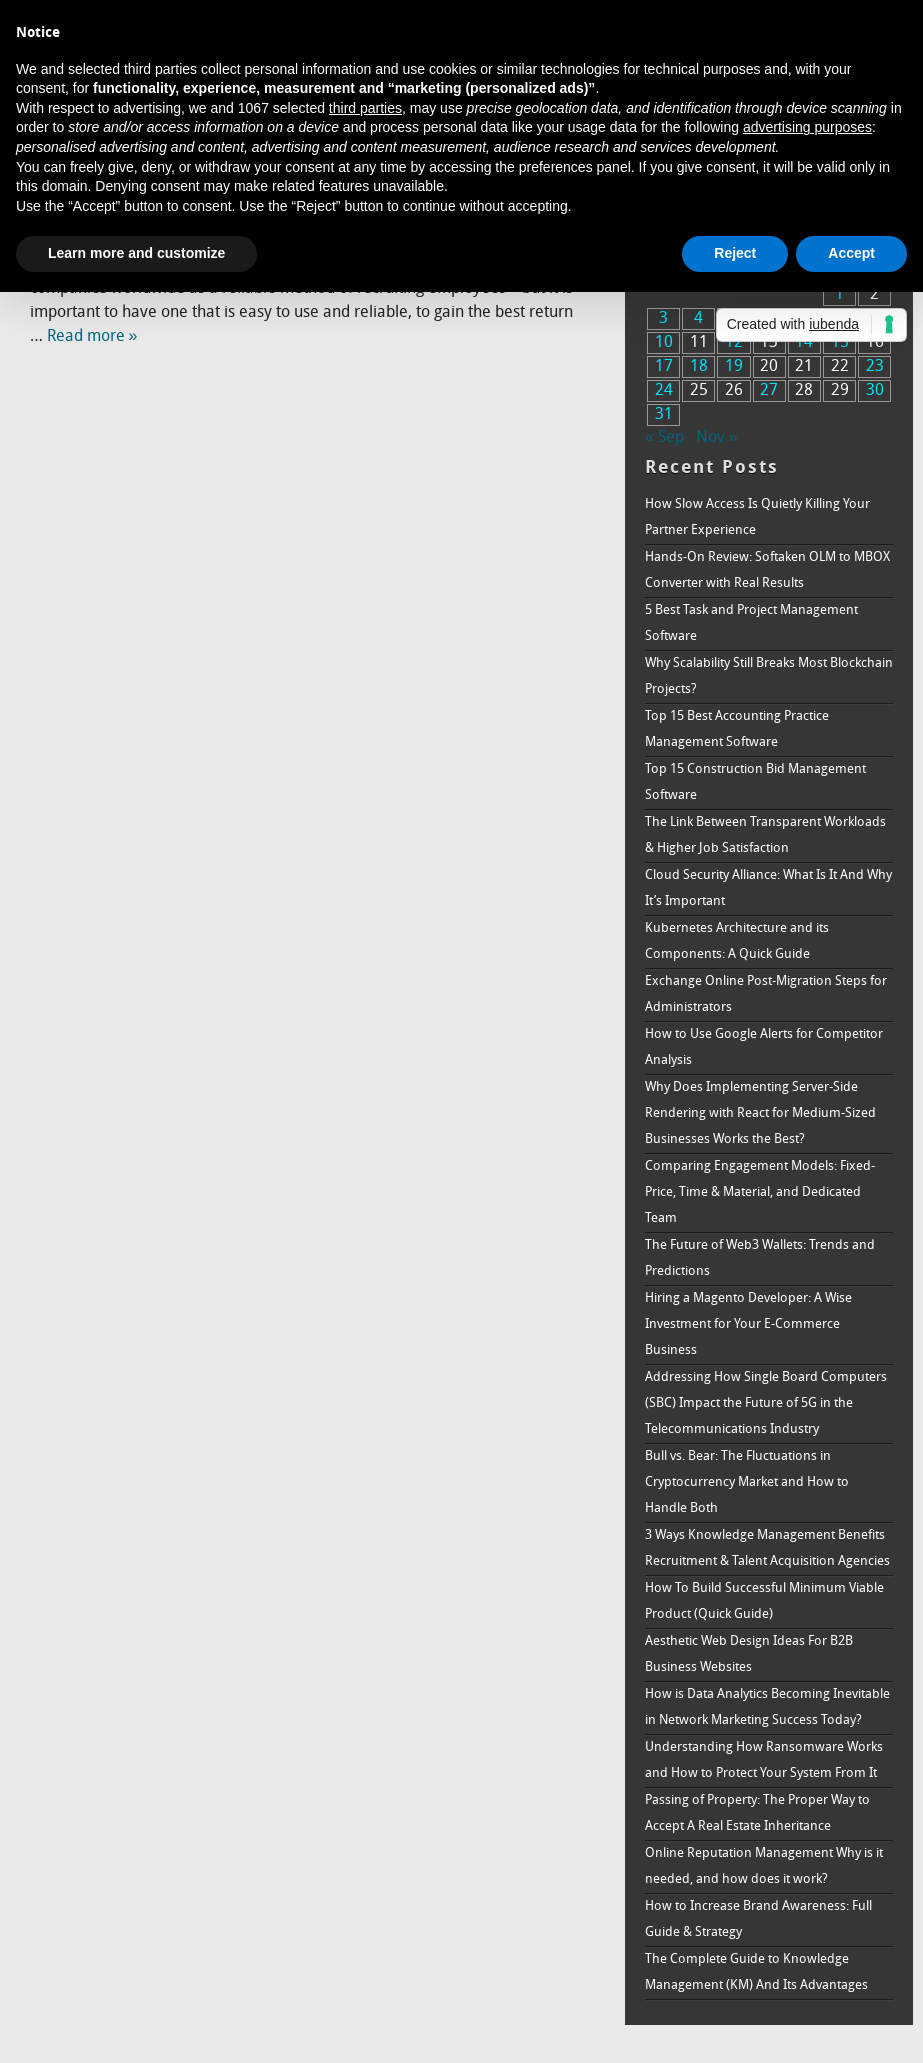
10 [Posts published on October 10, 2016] (664, 343)
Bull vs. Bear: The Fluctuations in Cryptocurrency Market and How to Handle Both (747, 1482)
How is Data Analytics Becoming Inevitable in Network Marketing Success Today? (767, 1707)
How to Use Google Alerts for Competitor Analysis (764, 1047)
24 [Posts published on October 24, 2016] (664, 391)
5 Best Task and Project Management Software (751, 623)
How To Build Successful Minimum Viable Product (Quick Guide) (764, 1601)
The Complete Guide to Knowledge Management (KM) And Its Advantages (756, 1972)
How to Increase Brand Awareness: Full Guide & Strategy (758, 1919)
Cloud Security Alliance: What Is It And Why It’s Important (768, 888)
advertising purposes (807, 127)
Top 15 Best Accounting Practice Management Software (737, 729)
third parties (365, 108)
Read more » (92, 337)
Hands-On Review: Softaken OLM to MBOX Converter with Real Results (767, 570)
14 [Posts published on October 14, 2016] (804, 343)
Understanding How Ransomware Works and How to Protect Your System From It (764, 1760)
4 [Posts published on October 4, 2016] (698, 319)
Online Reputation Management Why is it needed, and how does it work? (764, 1866)
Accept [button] (851, 253)
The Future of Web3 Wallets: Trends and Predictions (760, 1258)
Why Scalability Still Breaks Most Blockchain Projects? (769, 676)
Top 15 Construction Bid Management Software (755, 782)
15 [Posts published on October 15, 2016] (840, 343)
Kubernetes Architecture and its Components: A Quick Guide (737, 941)
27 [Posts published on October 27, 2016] (769, 391)
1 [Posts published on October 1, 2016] (839, 295)
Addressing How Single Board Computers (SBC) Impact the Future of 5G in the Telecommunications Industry (766, 1403)
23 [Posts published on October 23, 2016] (875, 367)
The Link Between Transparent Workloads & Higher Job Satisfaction (765, 835)
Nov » (717, 438)
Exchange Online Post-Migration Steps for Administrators (766, 994)
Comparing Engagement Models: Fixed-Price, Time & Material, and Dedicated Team (760, 1192)
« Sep (664, 438)
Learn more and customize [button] (136, 253)
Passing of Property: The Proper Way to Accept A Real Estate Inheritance (757, 1813)
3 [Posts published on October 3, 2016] (663, 319)
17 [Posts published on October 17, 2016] (664, 367)
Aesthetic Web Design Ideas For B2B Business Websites (749, 1654)
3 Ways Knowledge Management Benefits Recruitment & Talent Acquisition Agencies (767, 1548)
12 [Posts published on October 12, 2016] (734, 343)
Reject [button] (735, 253)
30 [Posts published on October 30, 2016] (875, 391)
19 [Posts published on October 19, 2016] (734, 367)
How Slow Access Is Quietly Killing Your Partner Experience (757, 517)
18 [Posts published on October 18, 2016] (699, 367)
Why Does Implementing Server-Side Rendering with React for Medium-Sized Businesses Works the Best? (760, 1113)
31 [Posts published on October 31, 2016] (664, 415)
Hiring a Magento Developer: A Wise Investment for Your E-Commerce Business (748, 1324)
